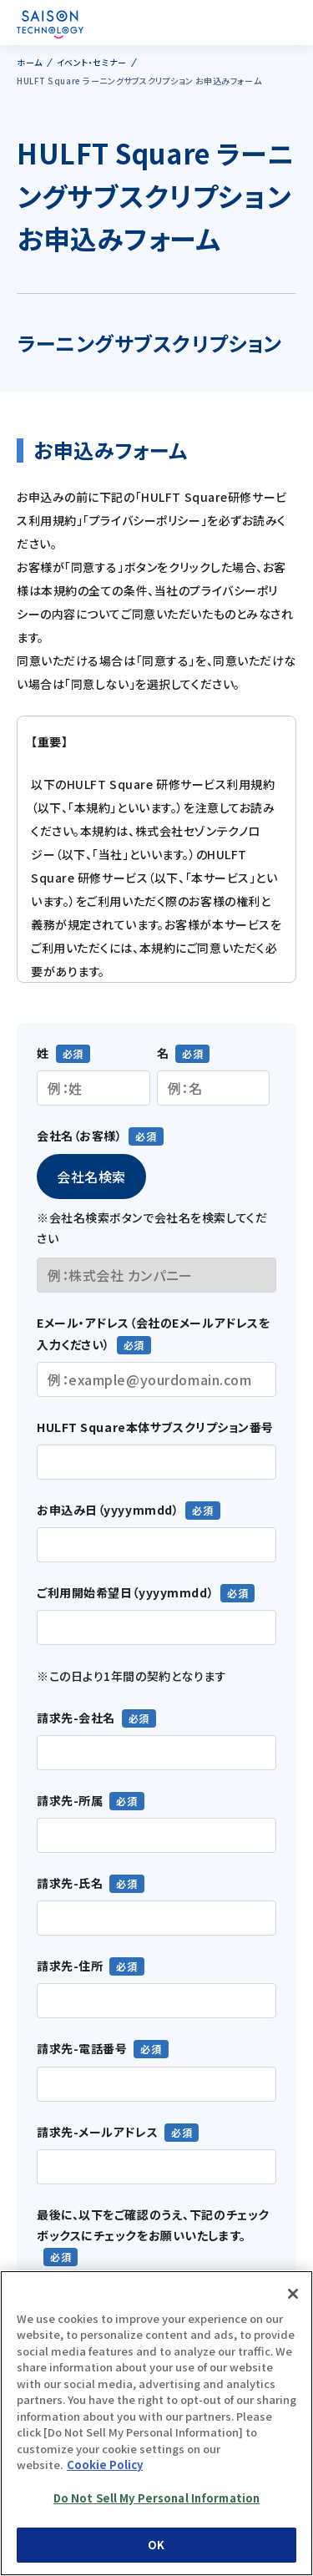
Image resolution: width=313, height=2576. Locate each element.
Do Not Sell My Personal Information (156, 2498)
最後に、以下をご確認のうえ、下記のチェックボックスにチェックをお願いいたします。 (153, 2225)
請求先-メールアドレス (97, 2131)
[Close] (293, 2293)
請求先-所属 (70, 1800)
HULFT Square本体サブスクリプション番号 (155, 1427)
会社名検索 (91, 1177)
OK (156, 2545)
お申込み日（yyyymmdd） (108, 1509)
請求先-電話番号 (82, 2048)
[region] (156, 2423)
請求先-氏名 (70, 1883)
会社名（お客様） (79, 1135)
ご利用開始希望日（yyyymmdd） (125, 1592)
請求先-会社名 (76, 1717)
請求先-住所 (70, 1965)
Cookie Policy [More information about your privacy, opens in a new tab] (105, 2464)
